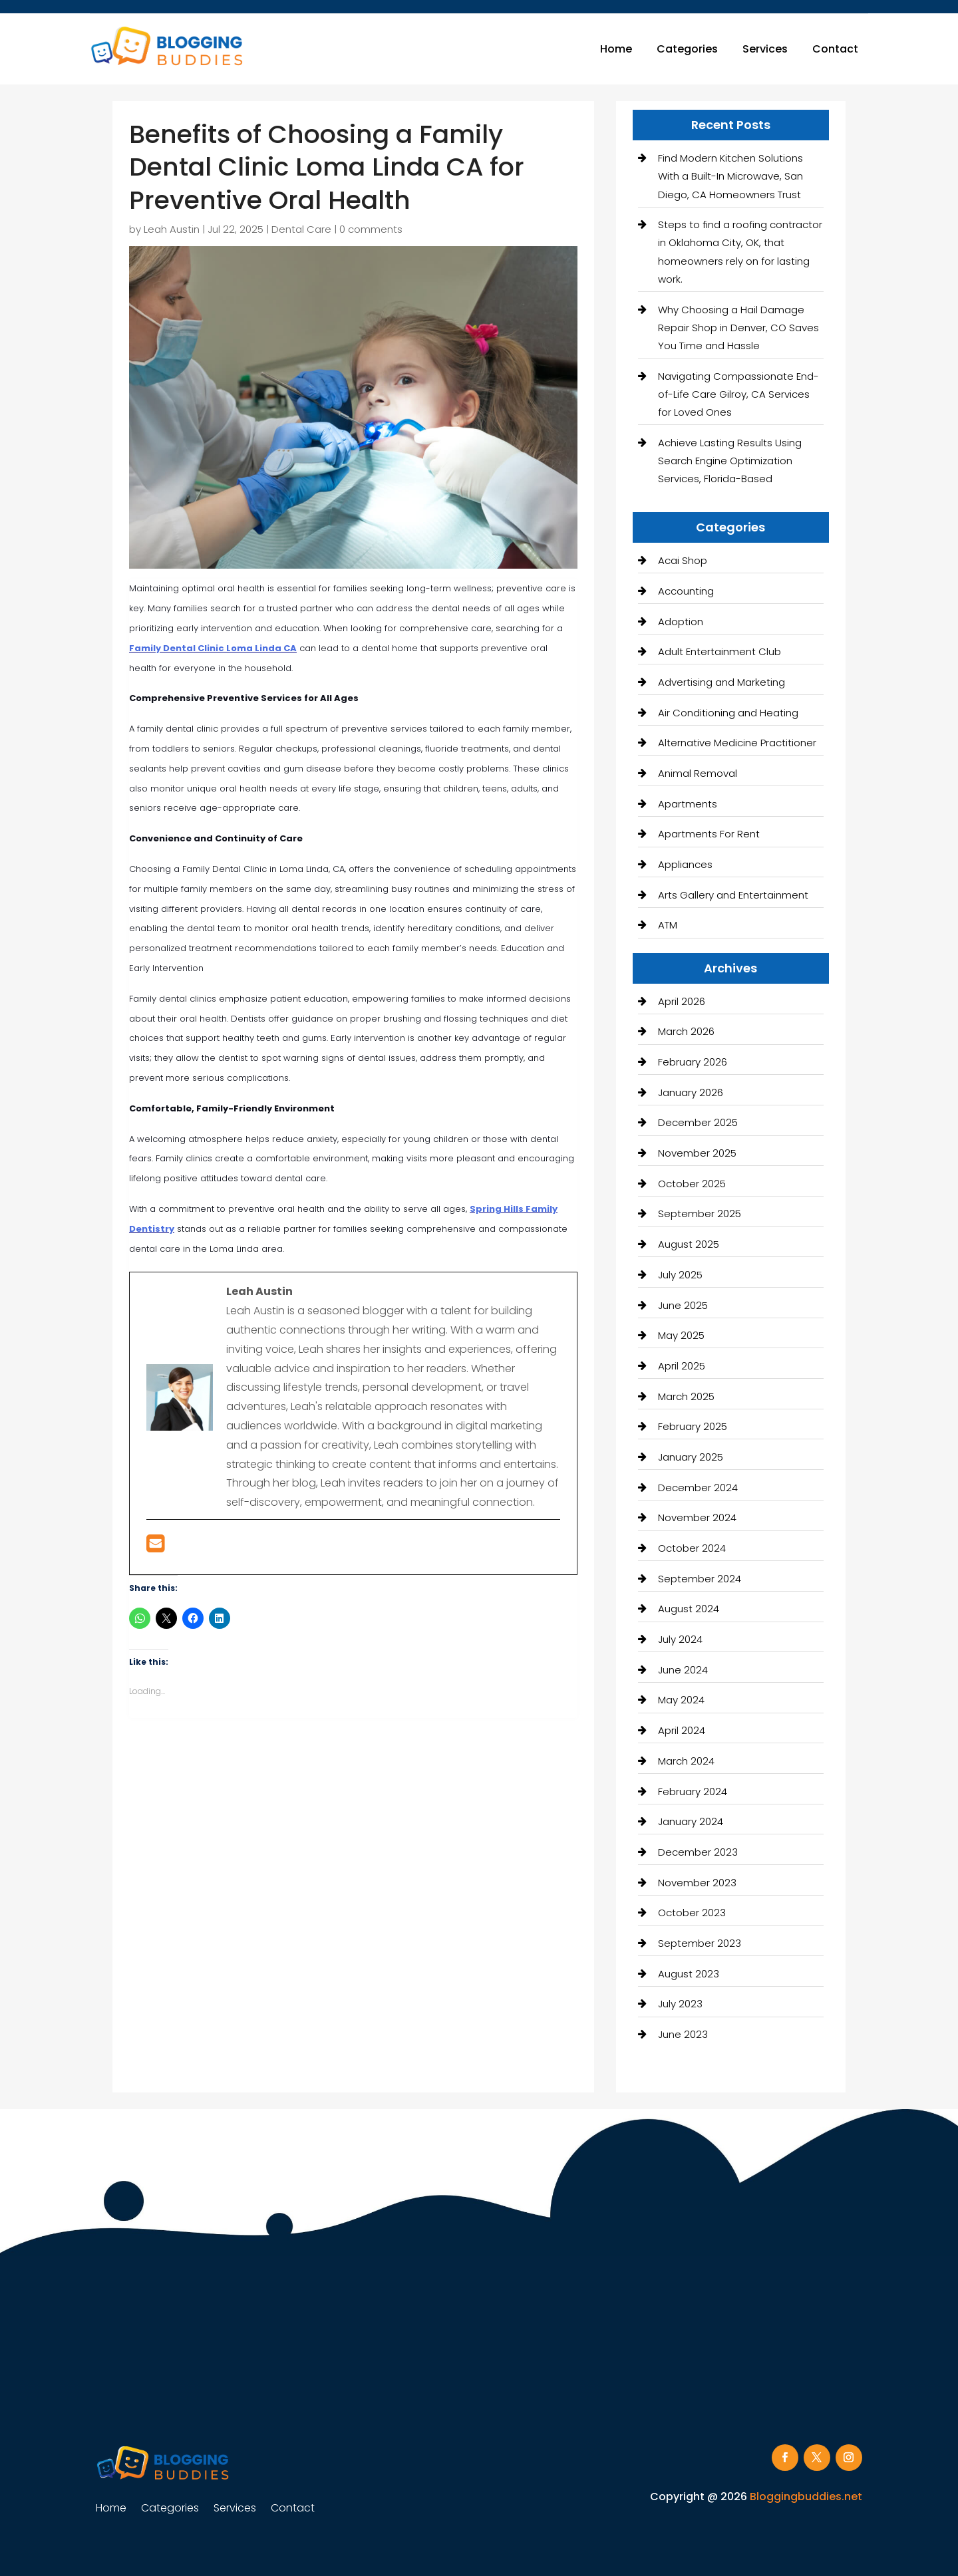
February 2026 (692, 1062)
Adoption (680, 622)
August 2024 (688, 1609)
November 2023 (697, 1883)
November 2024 (697, 1517)
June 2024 (683, 1670)
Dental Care (301, 229)
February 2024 (692, 1791)
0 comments (370, 229)
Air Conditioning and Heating (728, 713)
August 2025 (688, 1244)
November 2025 (697, 1153)
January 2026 (690, 1092)
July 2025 (680, 1275)
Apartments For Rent (709, 834)
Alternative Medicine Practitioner (737, 743)
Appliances (685, 864)
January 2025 (690, 1457)
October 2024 (692, 1548)
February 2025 (692, 1426)
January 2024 (690, 1821)
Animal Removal (697, 773)
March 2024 (686, 1761)
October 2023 (692, 1913)
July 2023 (680, 2004)
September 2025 (699, 1213)
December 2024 (698, 1488)
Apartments (687, 804)
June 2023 (683, 2034)
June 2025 (683, 1305)
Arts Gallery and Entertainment (733, 895)
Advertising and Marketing (721, 682)
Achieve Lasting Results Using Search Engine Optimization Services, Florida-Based (730, 461)
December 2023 (698, 1852)
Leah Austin (172, 229)
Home (616, 49)
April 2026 (681, 1001)
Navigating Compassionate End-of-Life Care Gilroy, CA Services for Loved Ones (738, 394)
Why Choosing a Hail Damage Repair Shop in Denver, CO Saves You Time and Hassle (738, 328)
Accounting (686, 591)
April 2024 (681, 1730)
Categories (687, 49)
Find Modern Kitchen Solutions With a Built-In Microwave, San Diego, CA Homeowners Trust (730, 176)
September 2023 (699, 1943)
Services (765, 49)
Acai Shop (682, 560)
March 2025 (686, 1396)
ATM (667, 925)
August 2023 (688, 1974)
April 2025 (681, 1366)
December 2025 (698, 1122)
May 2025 (681, 1335)
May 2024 (681, 1700)
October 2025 (692, 1184)
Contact (835, 49)
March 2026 (686, 1031)
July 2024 (680, 1639)
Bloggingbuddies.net (806, 2496)
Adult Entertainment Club (719, 651)
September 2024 (699, 1579)
